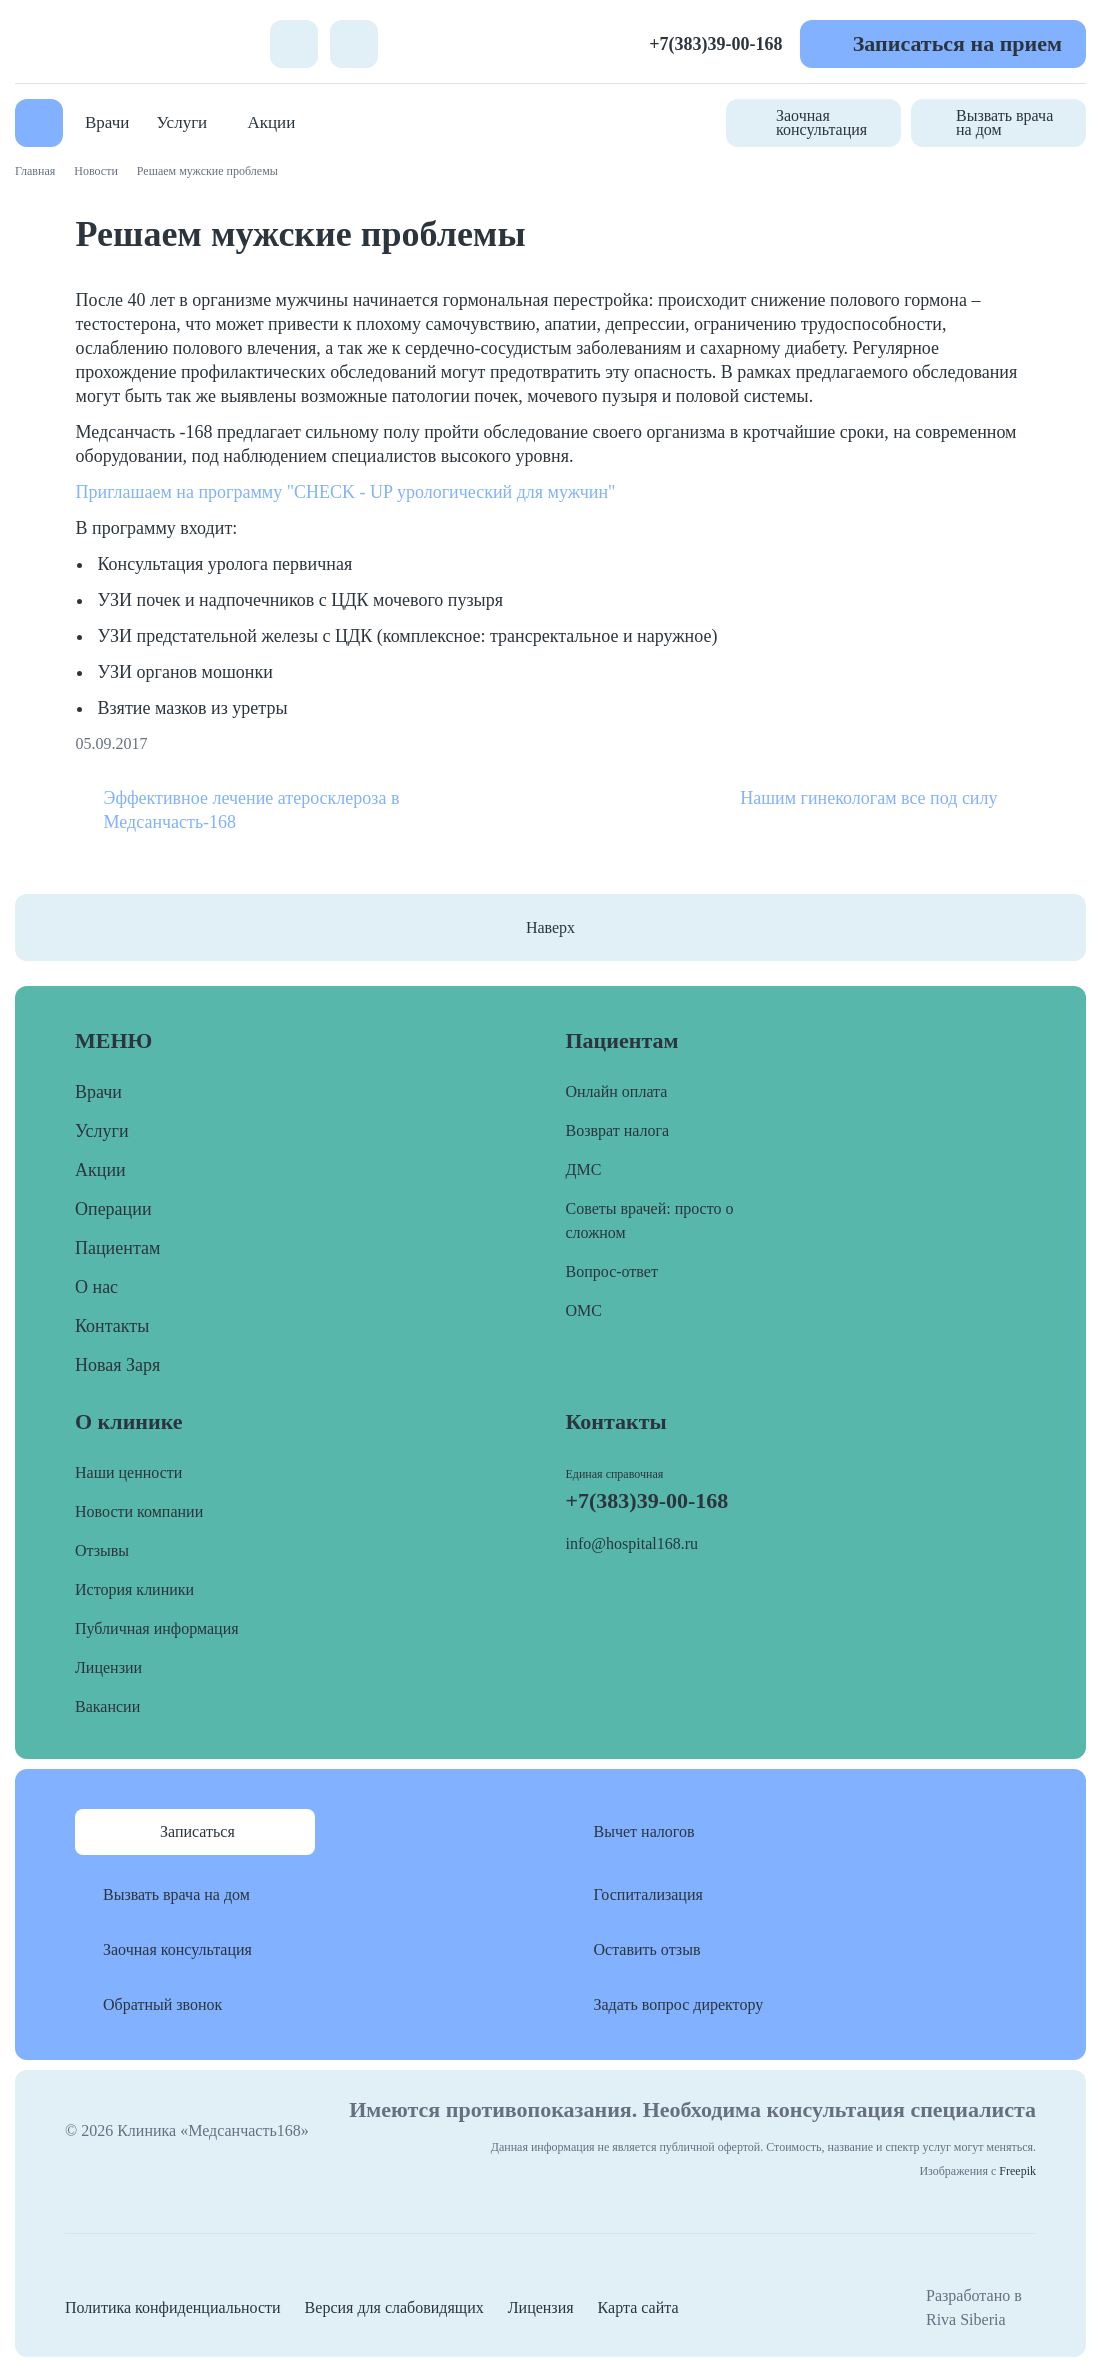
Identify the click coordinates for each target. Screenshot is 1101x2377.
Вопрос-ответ (612, 1271)
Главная (35, 171)
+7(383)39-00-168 (715, 44)
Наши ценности (128, 1472)
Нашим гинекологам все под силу (868, 798)
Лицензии (108, 1667)
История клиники (134, 1589)
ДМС (584, 1169)
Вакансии (107, 1706)
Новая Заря (117, 1365)
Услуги (182, 122)
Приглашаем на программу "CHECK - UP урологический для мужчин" (346, 492)
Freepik (1017, 2171)
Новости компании (139, 1511)
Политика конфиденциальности (173, 2307)
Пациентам (117, 1248)
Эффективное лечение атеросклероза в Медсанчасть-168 (252, 810)
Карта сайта (638, 2307)
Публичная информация (157, 1628)
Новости (96, 171)
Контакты (112, 1326)
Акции (271, 122)
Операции (113, 1209)
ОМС (584, 1310)
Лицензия (541, 2307)
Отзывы (102, 1550)
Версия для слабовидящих (394, 2307)
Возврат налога (618, 1130)
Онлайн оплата (617, 1091)
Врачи (107, 122)
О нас (96, 1287)
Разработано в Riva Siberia (974, 2307)
